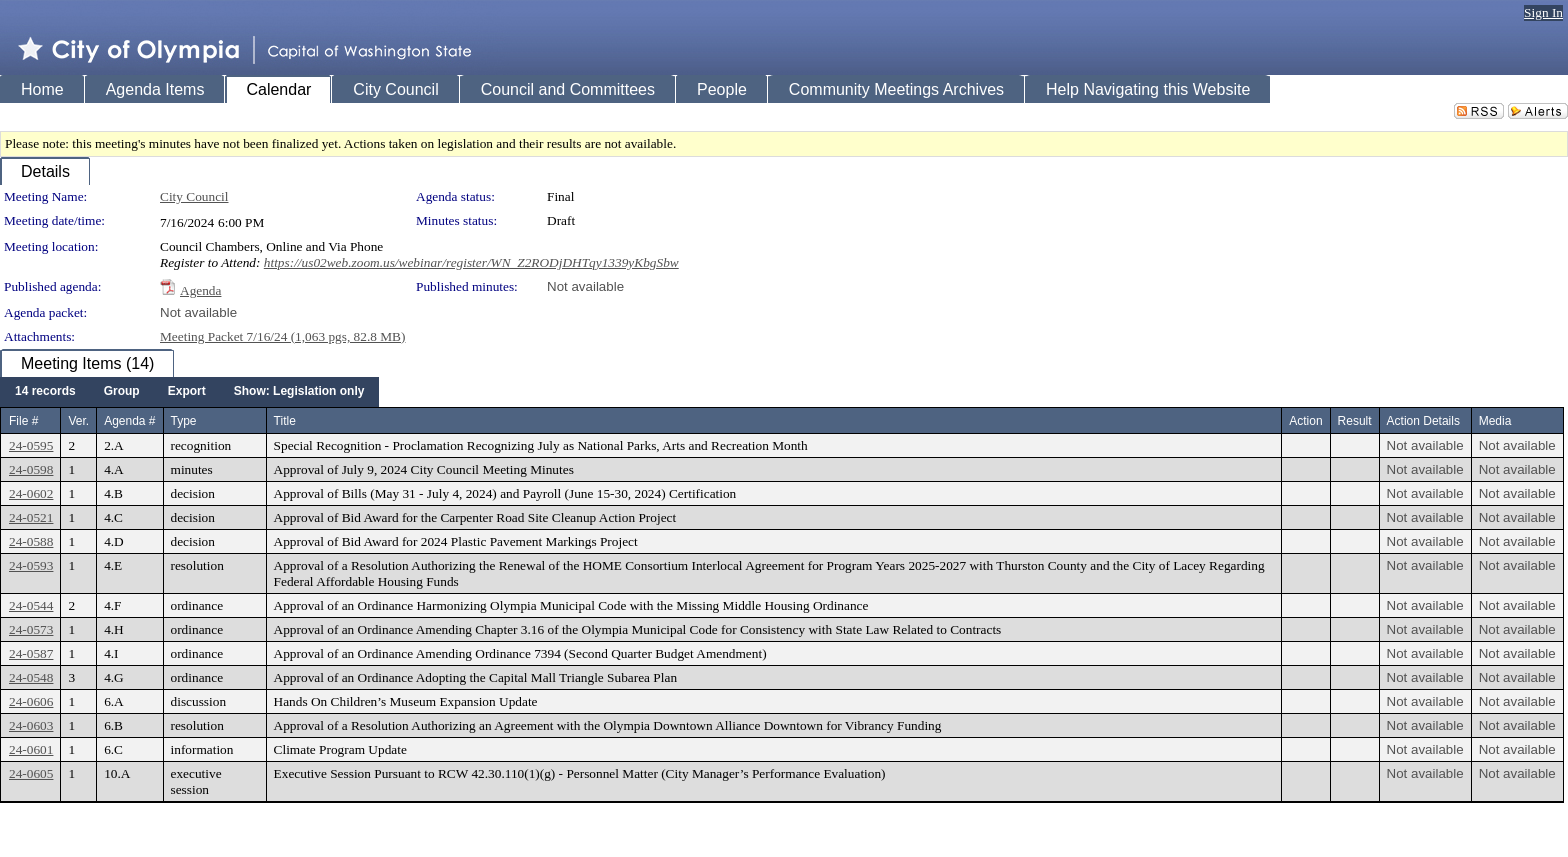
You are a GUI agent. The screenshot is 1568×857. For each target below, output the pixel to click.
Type (184, 421)
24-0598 (31, 469)
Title (285, 421)
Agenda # (129, 421)
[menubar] (189, 392)
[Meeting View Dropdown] (299, 392)
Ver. (78, 421)
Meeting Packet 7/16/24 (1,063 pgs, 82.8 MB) (282, 336)
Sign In (1543, 12)
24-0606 (31, 701)
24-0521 (31, 517)
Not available (585, 286)
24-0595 (31, 445)
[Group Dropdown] (122, 392)
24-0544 (31, 605)
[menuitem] (45, 392)
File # (23, 421)
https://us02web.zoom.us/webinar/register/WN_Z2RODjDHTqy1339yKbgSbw (471, 262)
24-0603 (31, 725)
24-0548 (31, 677)
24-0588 (31, 541)
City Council (194, 196)
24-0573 (31, 629)
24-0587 (31, 653)
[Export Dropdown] (187, 392)
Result (1355, 421)
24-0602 (31, 493)
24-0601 (31, 749)
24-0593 (31, 565)
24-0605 (31, 773)
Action (1305, 421)
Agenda (200, 290)
